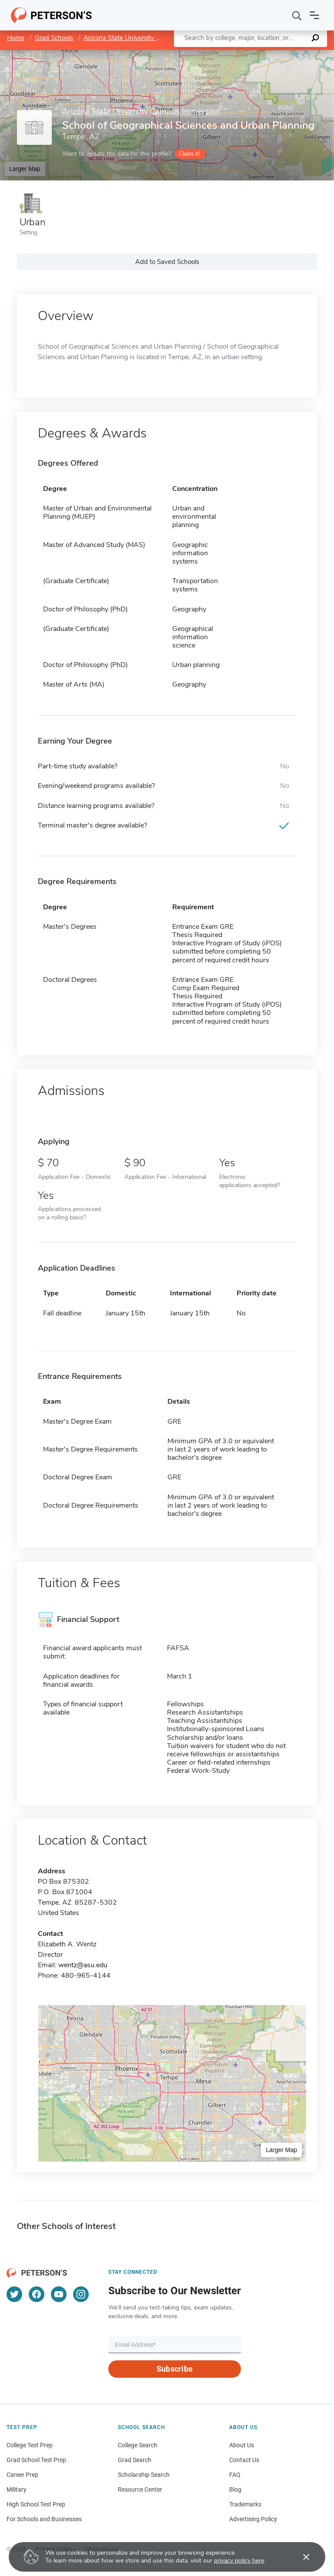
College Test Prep (30, 2445)
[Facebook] (36, 2294)
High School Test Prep (36, 2504)
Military (17, 2489)
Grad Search (134, 2459)
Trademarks (245, 2504)
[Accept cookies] (300, 2556)
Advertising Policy (253, 2519)
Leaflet (229, 54)
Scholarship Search (144, 2474)
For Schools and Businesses (44, 2519)
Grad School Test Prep (36, 2459)
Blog (235, 2489)
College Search (137, 2445)
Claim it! (189, 154)
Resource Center (140, 2489)
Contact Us (244, 2459)
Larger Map (24, 168)
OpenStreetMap (275, 54)
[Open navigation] (314, 15)
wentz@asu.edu (82, 1965)
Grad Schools (54, 37)
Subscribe (175, 2368)
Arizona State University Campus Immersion (148, 37)
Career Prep (22, 2474)
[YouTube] (59, 2294)
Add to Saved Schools (167, 261)
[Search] (297, 15)
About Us (241, 2445)
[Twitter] (14, 2294)
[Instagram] (81, 2294)
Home (15, 37)
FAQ (234, 2474)
